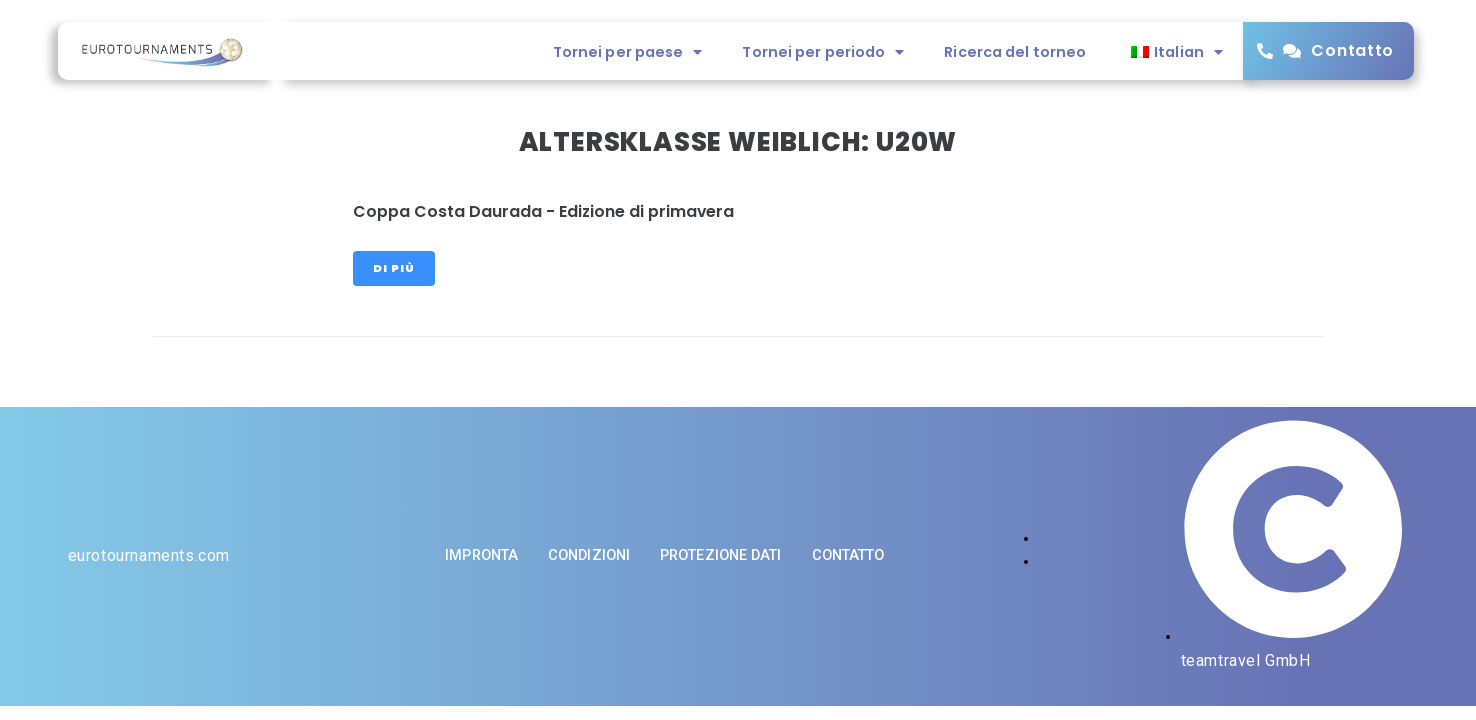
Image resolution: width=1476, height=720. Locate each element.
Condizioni (589, 555)
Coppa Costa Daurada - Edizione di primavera (543, 211)
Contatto (1352, 50)
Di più (394, 268)
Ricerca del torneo (1015, 52)
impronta (481, 555)
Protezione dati (721, 555)
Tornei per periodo (823, 52)
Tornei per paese (628, 52)
